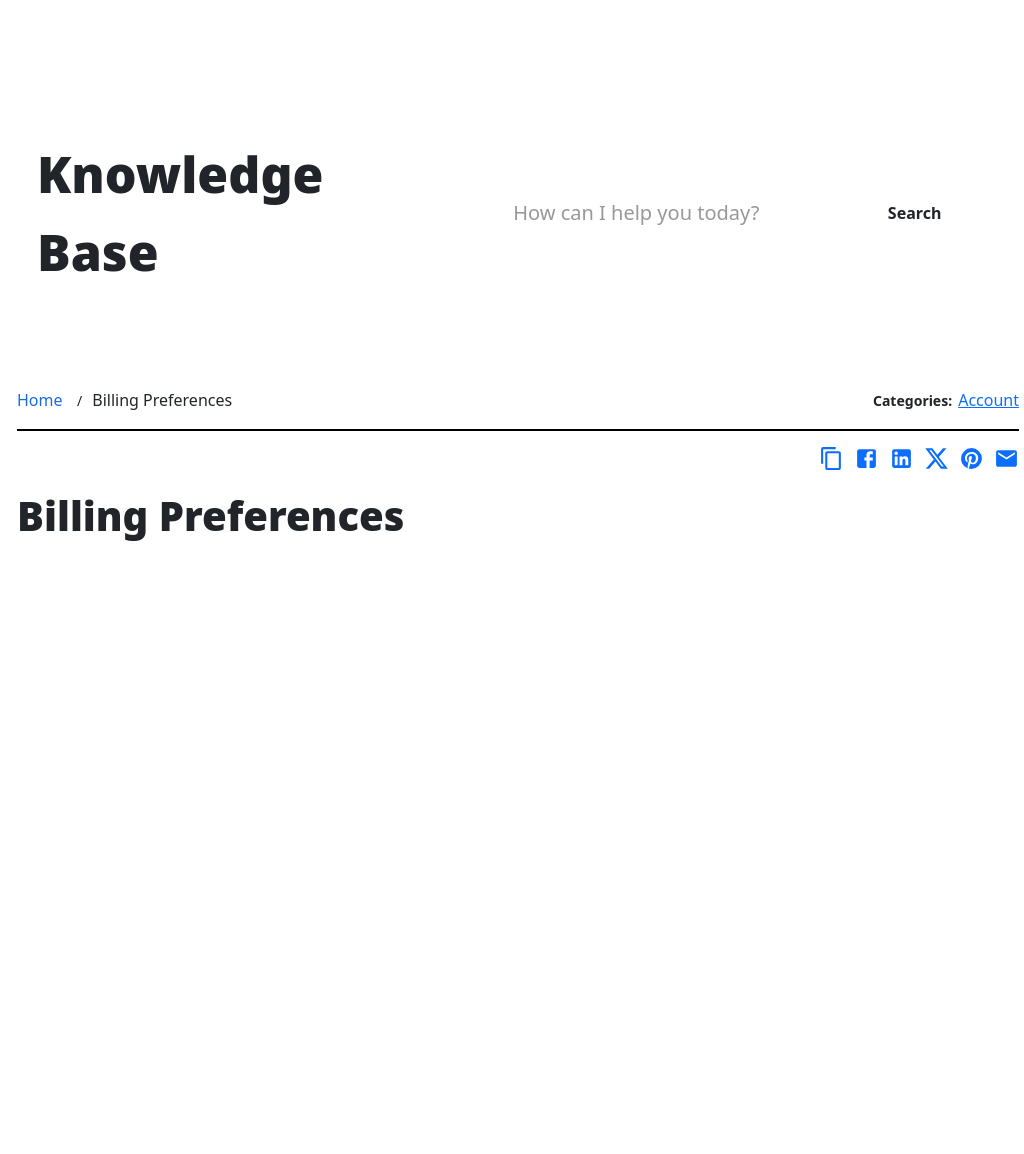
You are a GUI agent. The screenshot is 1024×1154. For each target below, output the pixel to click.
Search (914, 213)
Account (988, 400)
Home (40, 400)
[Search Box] (660, 213)
